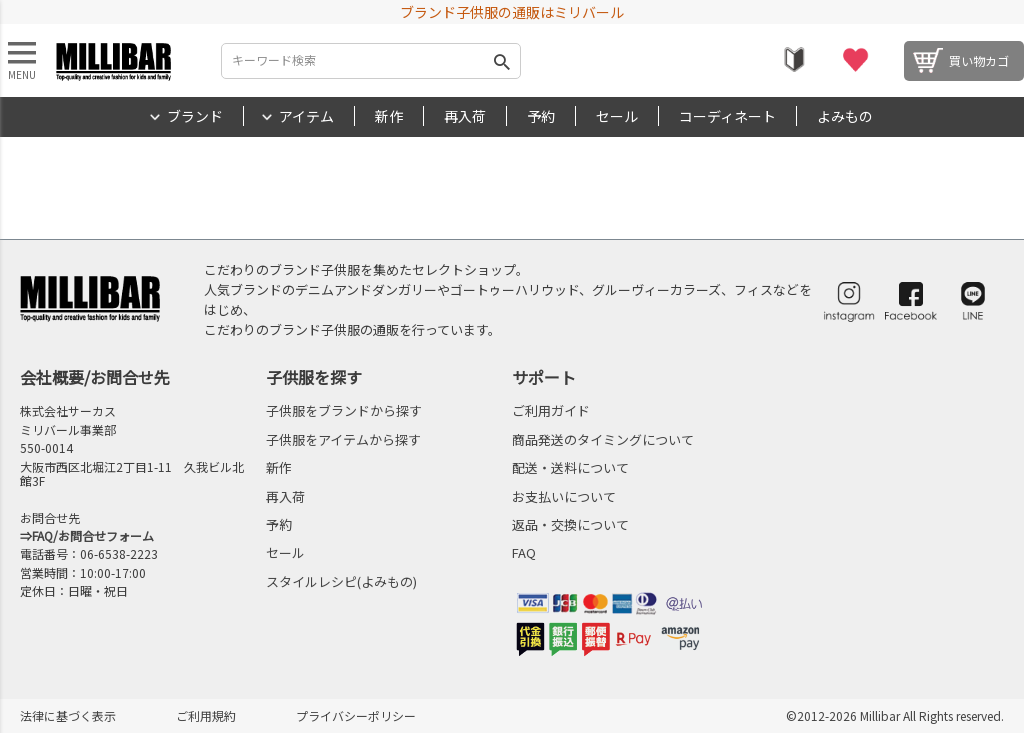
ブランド (195, 116)
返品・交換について (570, 524)
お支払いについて (564, 496)
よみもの (845, 116)
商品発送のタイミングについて (603, 439)
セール (617, 116)
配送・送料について (570, 467)
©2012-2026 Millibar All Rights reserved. (895, 715)
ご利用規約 (206, 715)
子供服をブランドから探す (344, 410)
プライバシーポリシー (356, 715)
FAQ (524, 552)
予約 (541, 116)
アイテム (306, 116)
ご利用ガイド (551, 410)
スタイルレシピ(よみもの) (341, 581)
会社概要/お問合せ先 (95, 377)
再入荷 (465, 116)
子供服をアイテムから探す (343, 439)
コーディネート (727, 116)
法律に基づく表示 (68, 715)
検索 (502, 61)
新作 (389, 116)
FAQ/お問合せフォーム (93, 535)
